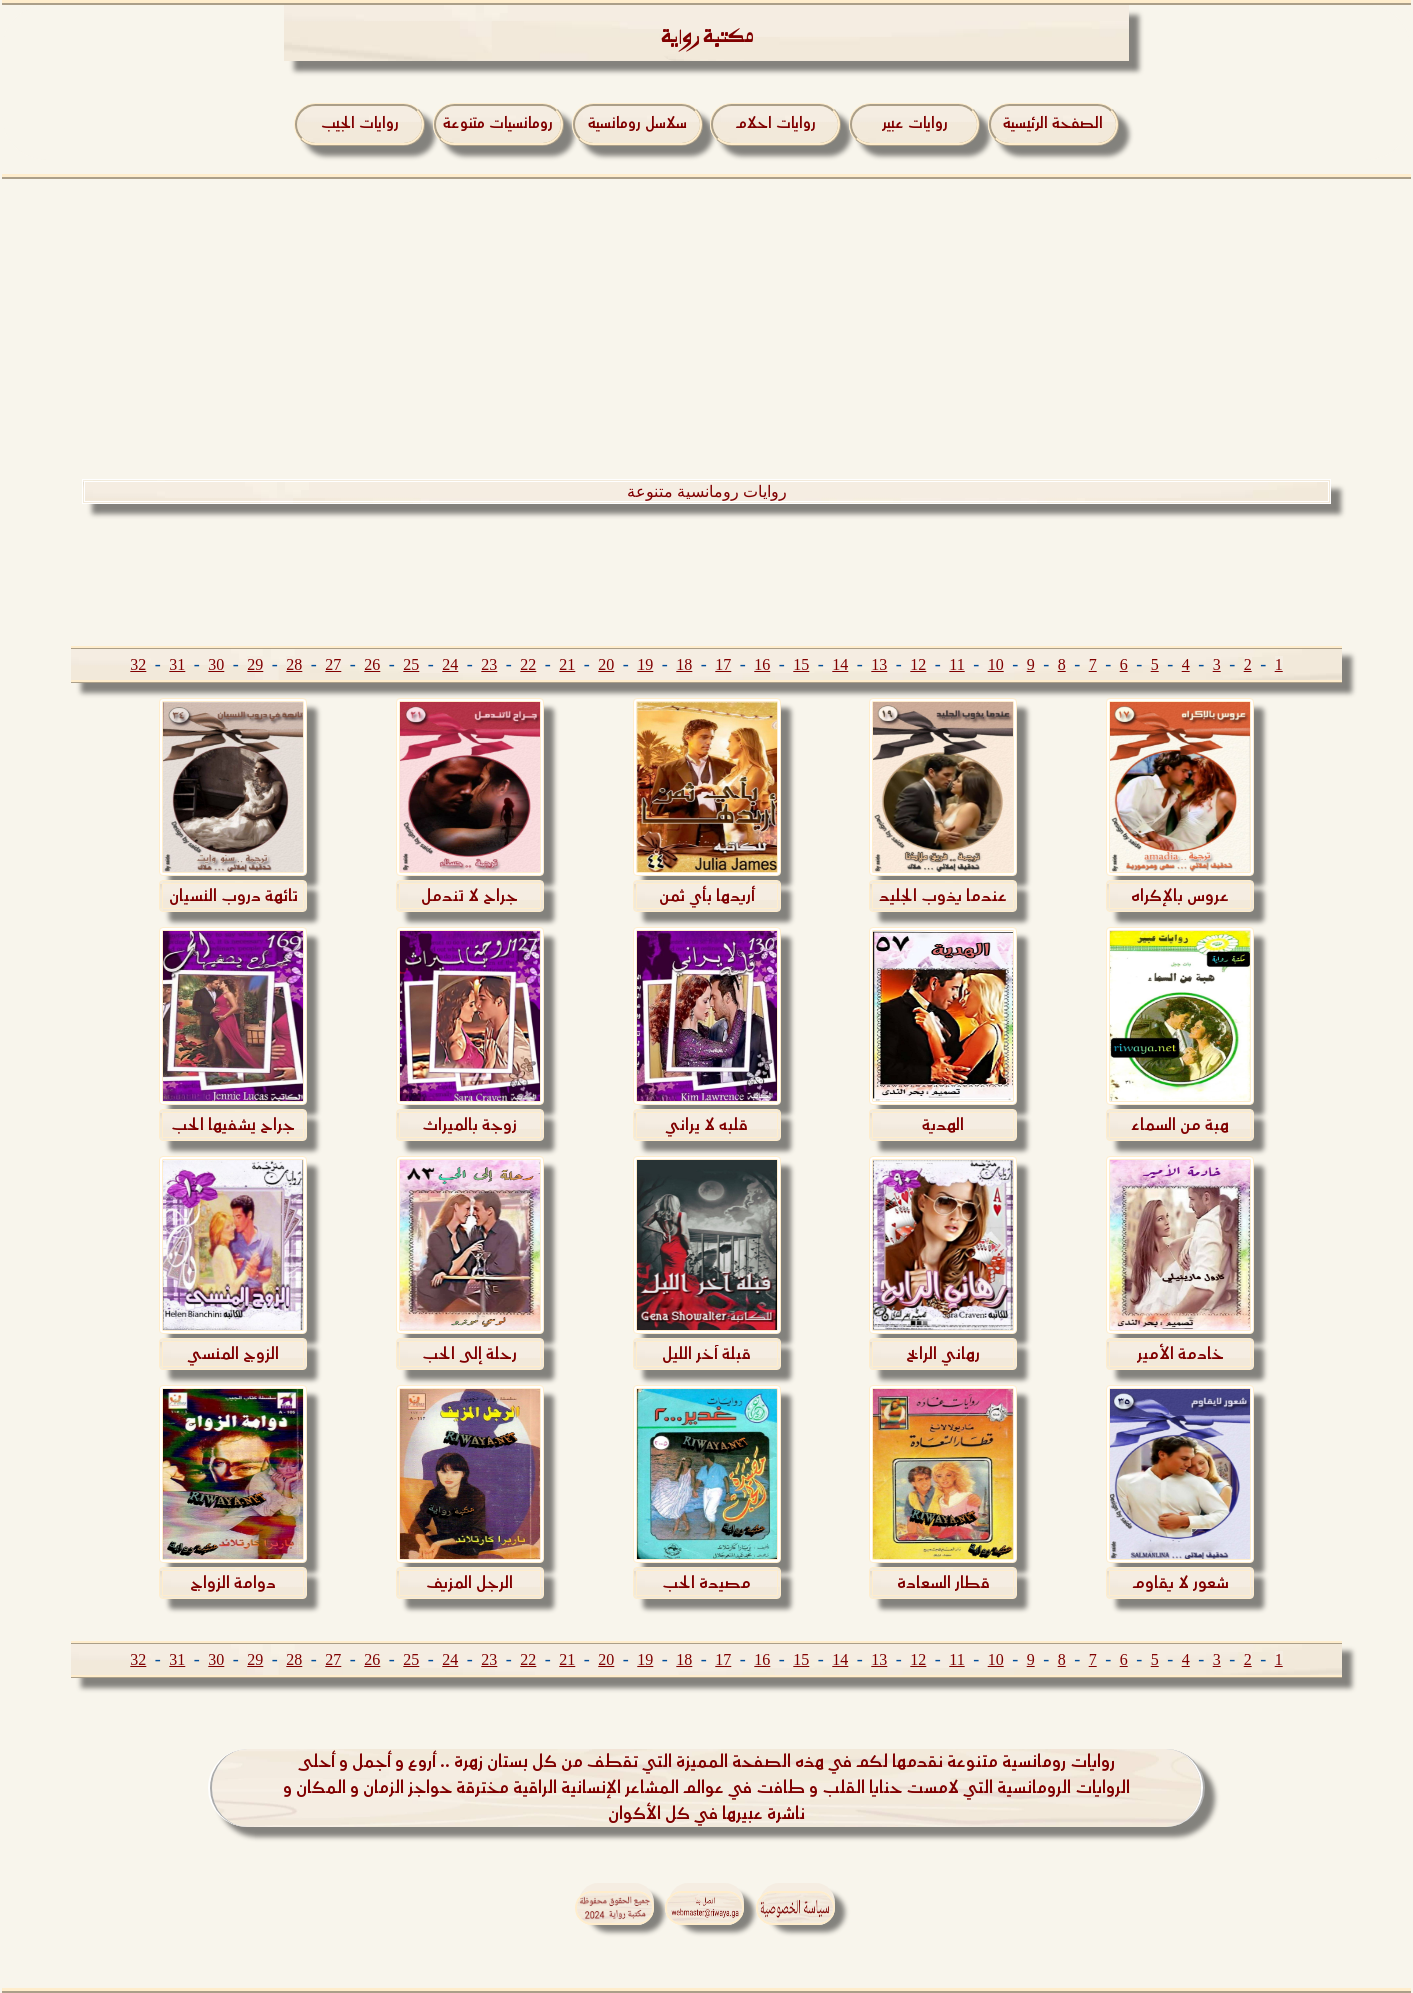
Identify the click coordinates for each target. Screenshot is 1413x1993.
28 (294, 664)
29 (255, 664)
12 (918, 664)
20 (606, 664)
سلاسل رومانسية (637, 123)
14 (840, 664)
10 (996, 664)
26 (372, 664)
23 (489, 664)
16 (762, 664)
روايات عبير (915, 123)
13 (879, 664)
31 (177, 664)
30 (216, 664)
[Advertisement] (707, 329)
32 (138, 664)
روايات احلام (775, 123)
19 (645, 664)
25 (411, 664)
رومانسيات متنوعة (498, 123)
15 (801, 664)
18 (684, 664)
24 (450, 664)
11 (956, 664)
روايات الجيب (360, 123)
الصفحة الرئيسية (1053, 123)
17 (723, 664)
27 (333, 664)
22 (528, 664)
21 (567, 664)
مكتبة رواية (707, 40)
